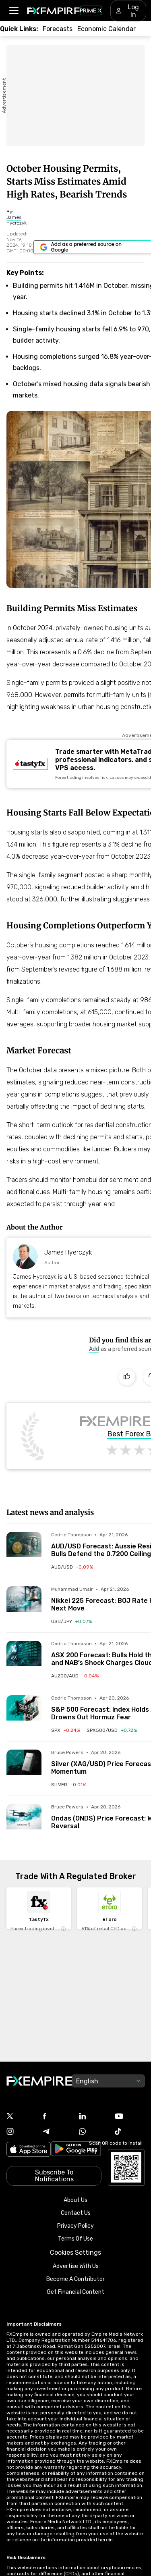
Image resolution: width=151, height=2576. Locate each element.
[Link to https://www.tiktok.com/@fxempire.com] (130, 2132)
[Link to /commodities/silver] (68, 1784)
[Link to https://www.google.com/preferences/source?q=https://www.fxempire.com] (95, 1349)
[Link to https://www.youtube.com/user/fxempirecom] (130, 2117)
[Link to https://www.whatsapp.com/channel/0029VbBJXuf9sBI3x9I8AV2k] (94, 2132)
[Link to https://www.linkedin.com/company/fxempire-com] (94, 2116)
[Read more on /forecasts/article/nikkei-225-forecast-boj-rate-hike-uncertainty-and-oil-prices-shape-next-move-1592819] (23, 1603)
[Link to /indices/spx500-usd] (112, 1730)
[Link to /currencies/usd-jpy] (71, 1621)
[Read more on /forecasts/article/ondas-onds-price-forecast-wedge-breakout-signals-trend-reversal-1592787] (23, 1821)
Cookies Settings (75, 2252)
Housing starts (27, 832)
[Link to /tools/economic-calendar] (106, 29)
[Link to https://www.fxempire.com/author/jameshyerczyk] (19, 220)
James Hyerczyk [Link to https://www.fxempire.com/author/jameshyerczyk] (68, 1252)
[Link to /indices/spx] (65, 1730)
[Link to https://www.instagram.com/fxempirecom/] (21, 2132)
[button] (13, 10)
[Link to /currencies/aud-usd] (72, 1567)
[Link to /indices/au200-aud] (75, 1676)
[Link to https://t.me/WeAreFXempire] (57, 2132)
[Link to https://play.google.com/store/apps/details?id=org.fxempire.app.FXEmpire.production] (76, 2150)
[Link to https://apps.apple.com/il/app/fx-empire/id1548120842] (28, 2150)
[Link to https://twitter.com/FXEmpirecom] (21, 2117)
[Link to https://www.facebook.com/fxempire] (57, 2117)
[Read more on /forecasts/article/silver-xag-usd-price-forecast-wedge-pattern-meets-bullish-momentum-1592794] (23, 1767)
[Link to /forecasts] (57, 29)
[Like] (126, 1377)
